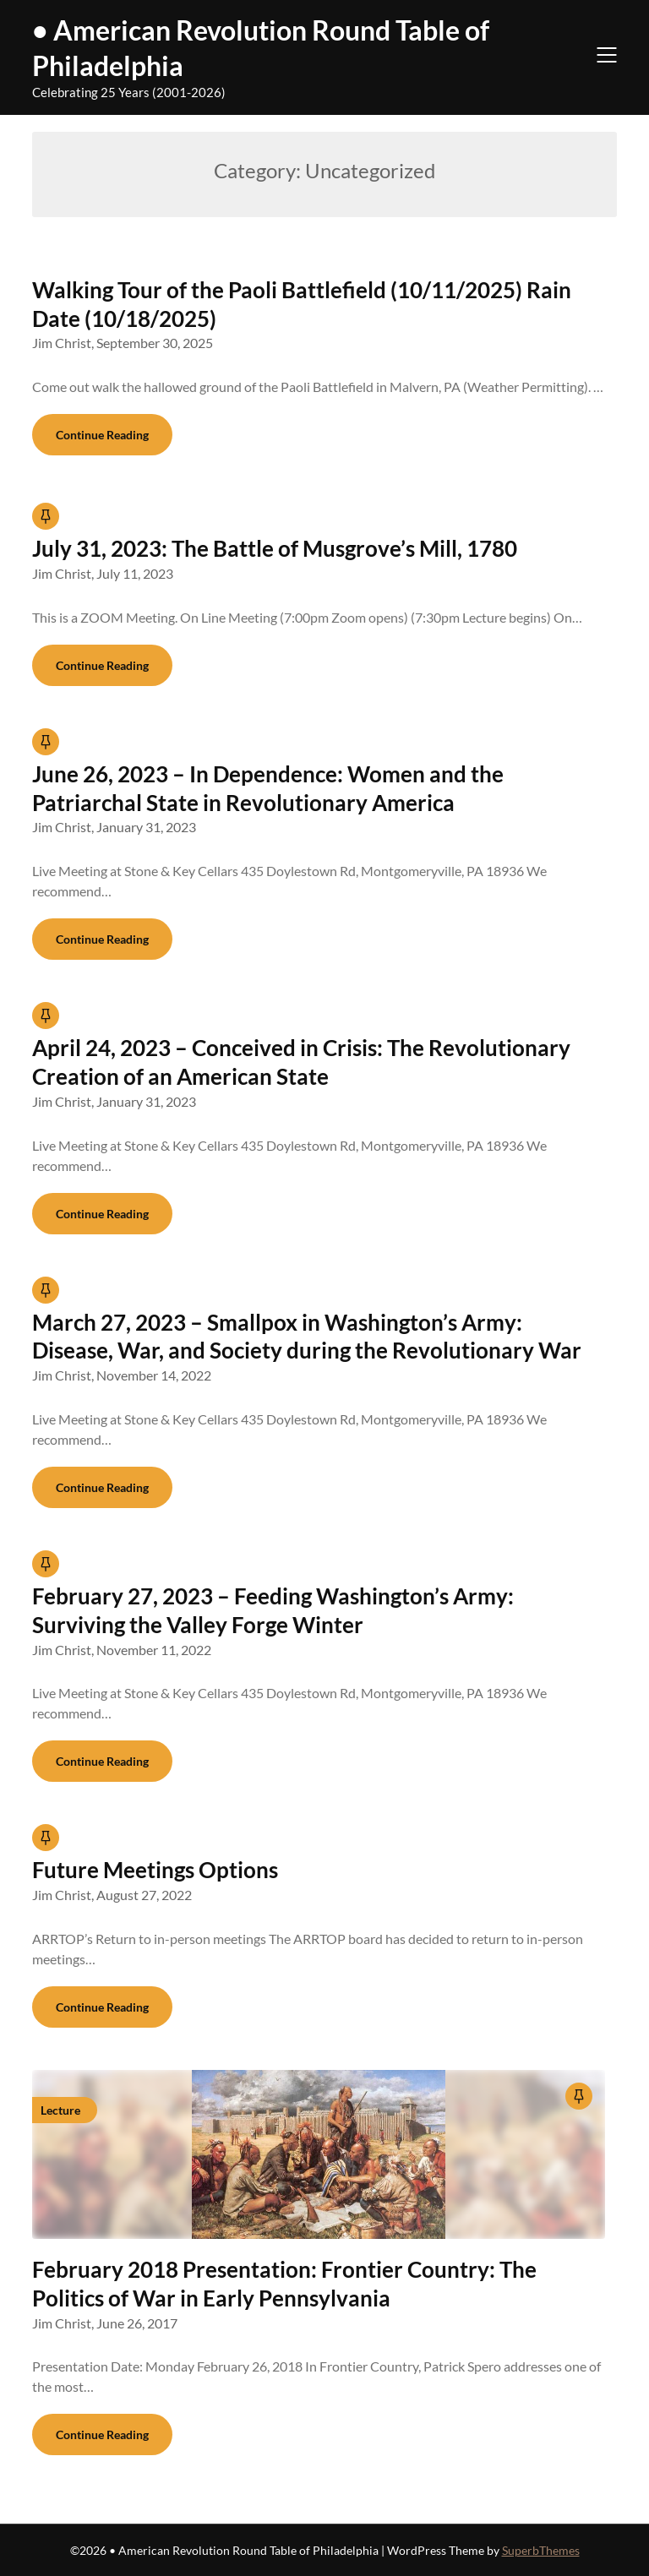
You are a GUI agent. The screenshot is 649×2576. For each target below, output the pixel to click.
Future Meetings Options (155, 1869)
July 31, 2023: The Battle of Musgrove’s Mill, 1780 (274, 548)
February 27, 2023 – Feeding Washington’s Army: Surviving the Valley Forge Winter (273, 1610)
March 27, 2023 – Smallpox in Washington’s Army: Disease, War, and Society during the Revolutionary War (306, 1336)
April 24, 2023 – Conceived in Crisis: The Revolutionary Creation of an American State (301, 1062)
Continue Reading (102, 435)
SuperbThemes (541, 2550)
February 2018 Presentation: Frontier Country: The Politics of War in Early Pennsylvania (284, 2284)
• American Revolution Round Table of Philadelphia (260, 48)
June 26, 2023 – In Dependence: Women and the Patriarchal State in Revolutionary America (268, 788)
